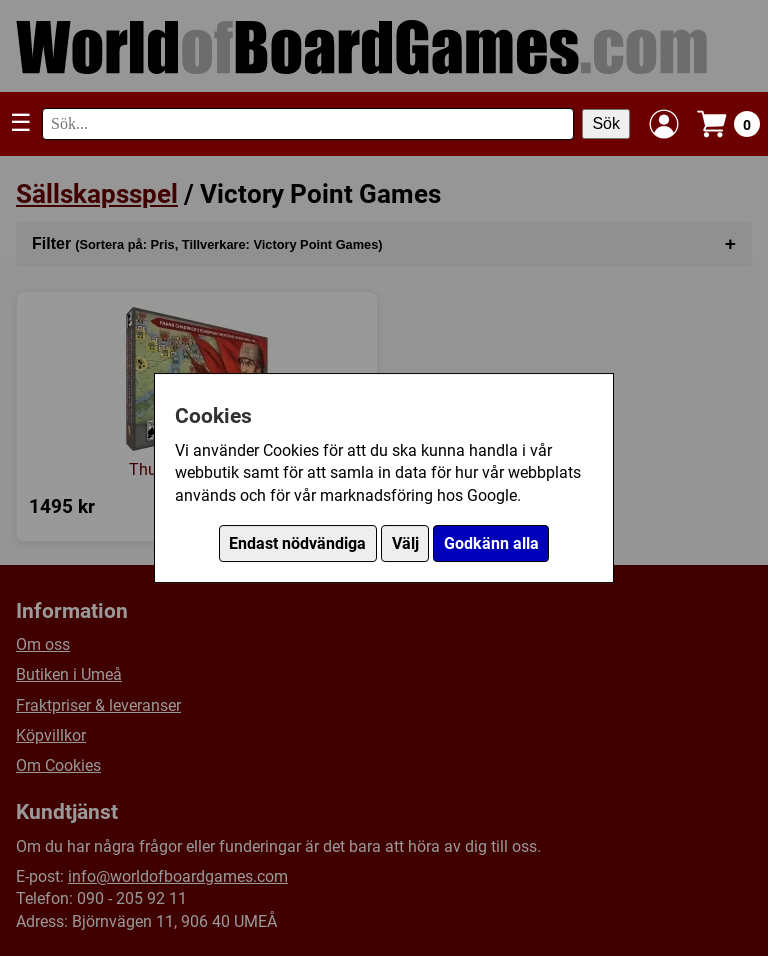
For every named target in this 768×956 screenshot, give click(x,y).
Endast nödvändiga (297, 543)
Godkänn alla (491, 543)
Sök (606, 123)
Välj (405, 543)
